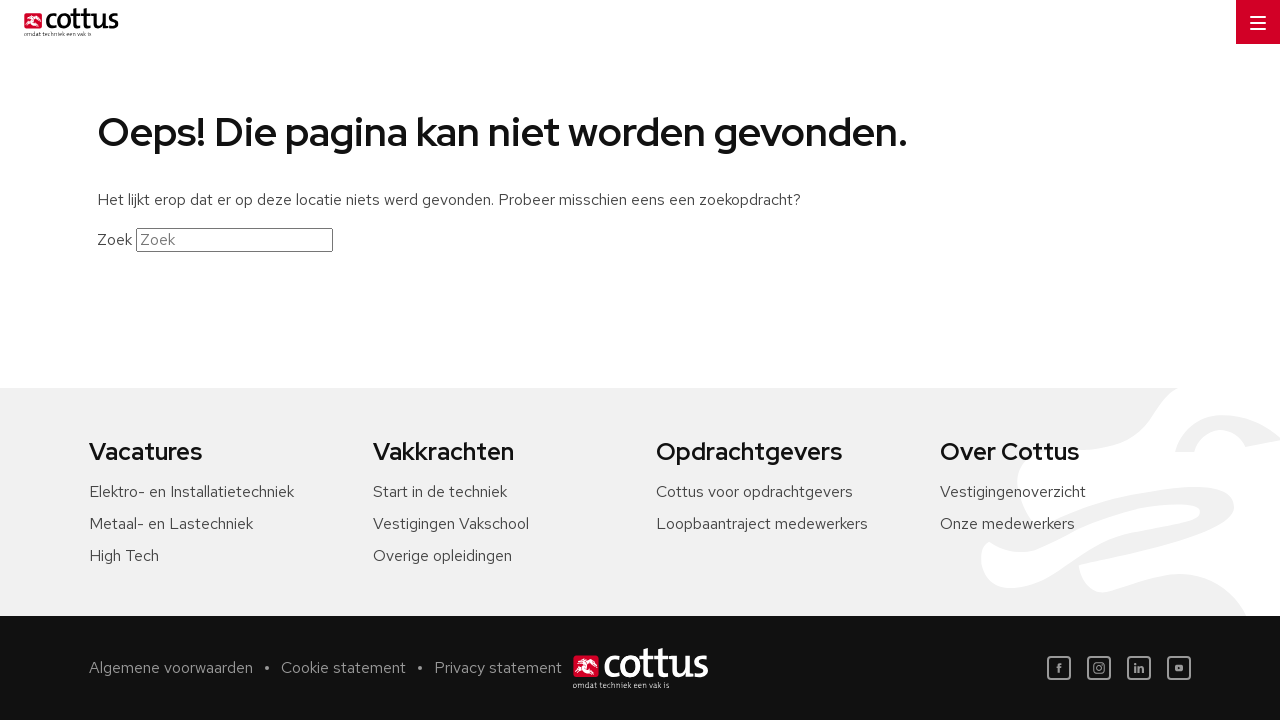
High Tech (124, 555)
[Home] (67, 22)
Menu (1251, 15)
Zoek (114, 239)
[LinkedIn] (1139, 668)
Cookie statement (343, 667)
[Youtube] (1179, 668)
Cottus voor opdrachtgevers (754, 491)
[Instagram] (1099, 668)
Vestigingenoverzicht (1013, 491)
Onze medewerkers (1007, 523)
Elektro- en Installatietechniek (191, 491)
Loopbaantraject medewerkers (762, 523)
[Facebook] (1059, 668)
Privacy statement (498, 667)
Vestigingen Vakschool (451, 523)
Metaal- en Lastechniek (171, 523)
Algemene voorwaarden (171, 667)
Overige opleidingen (442, 555)
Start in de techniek (440, 491)
